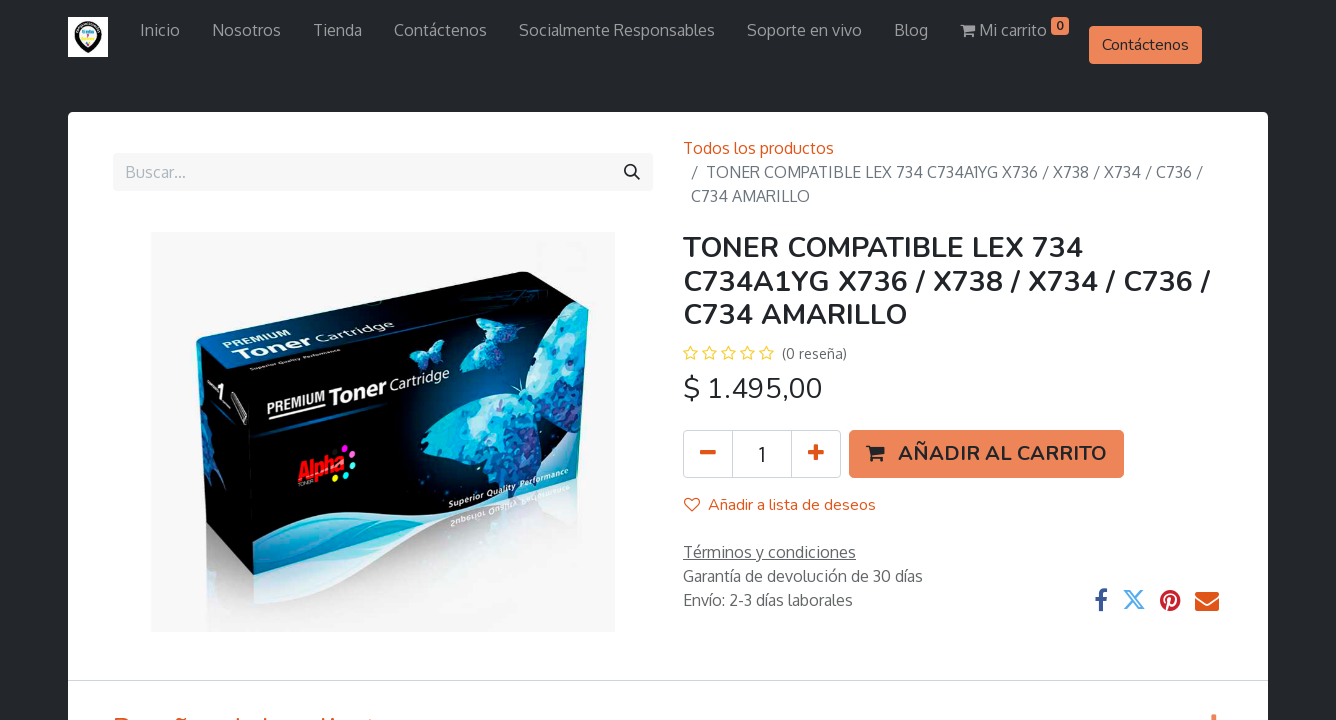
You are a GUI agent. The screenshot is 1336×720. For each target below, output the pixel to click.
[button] (986, 454)
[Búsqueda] (632, 172)
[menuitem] (160, 30)
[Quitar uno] (708, 454)
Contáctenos (1145, 45)
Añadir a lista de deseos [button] (780, 505)
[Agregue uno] (816, 454)
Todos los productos (758, 148)
